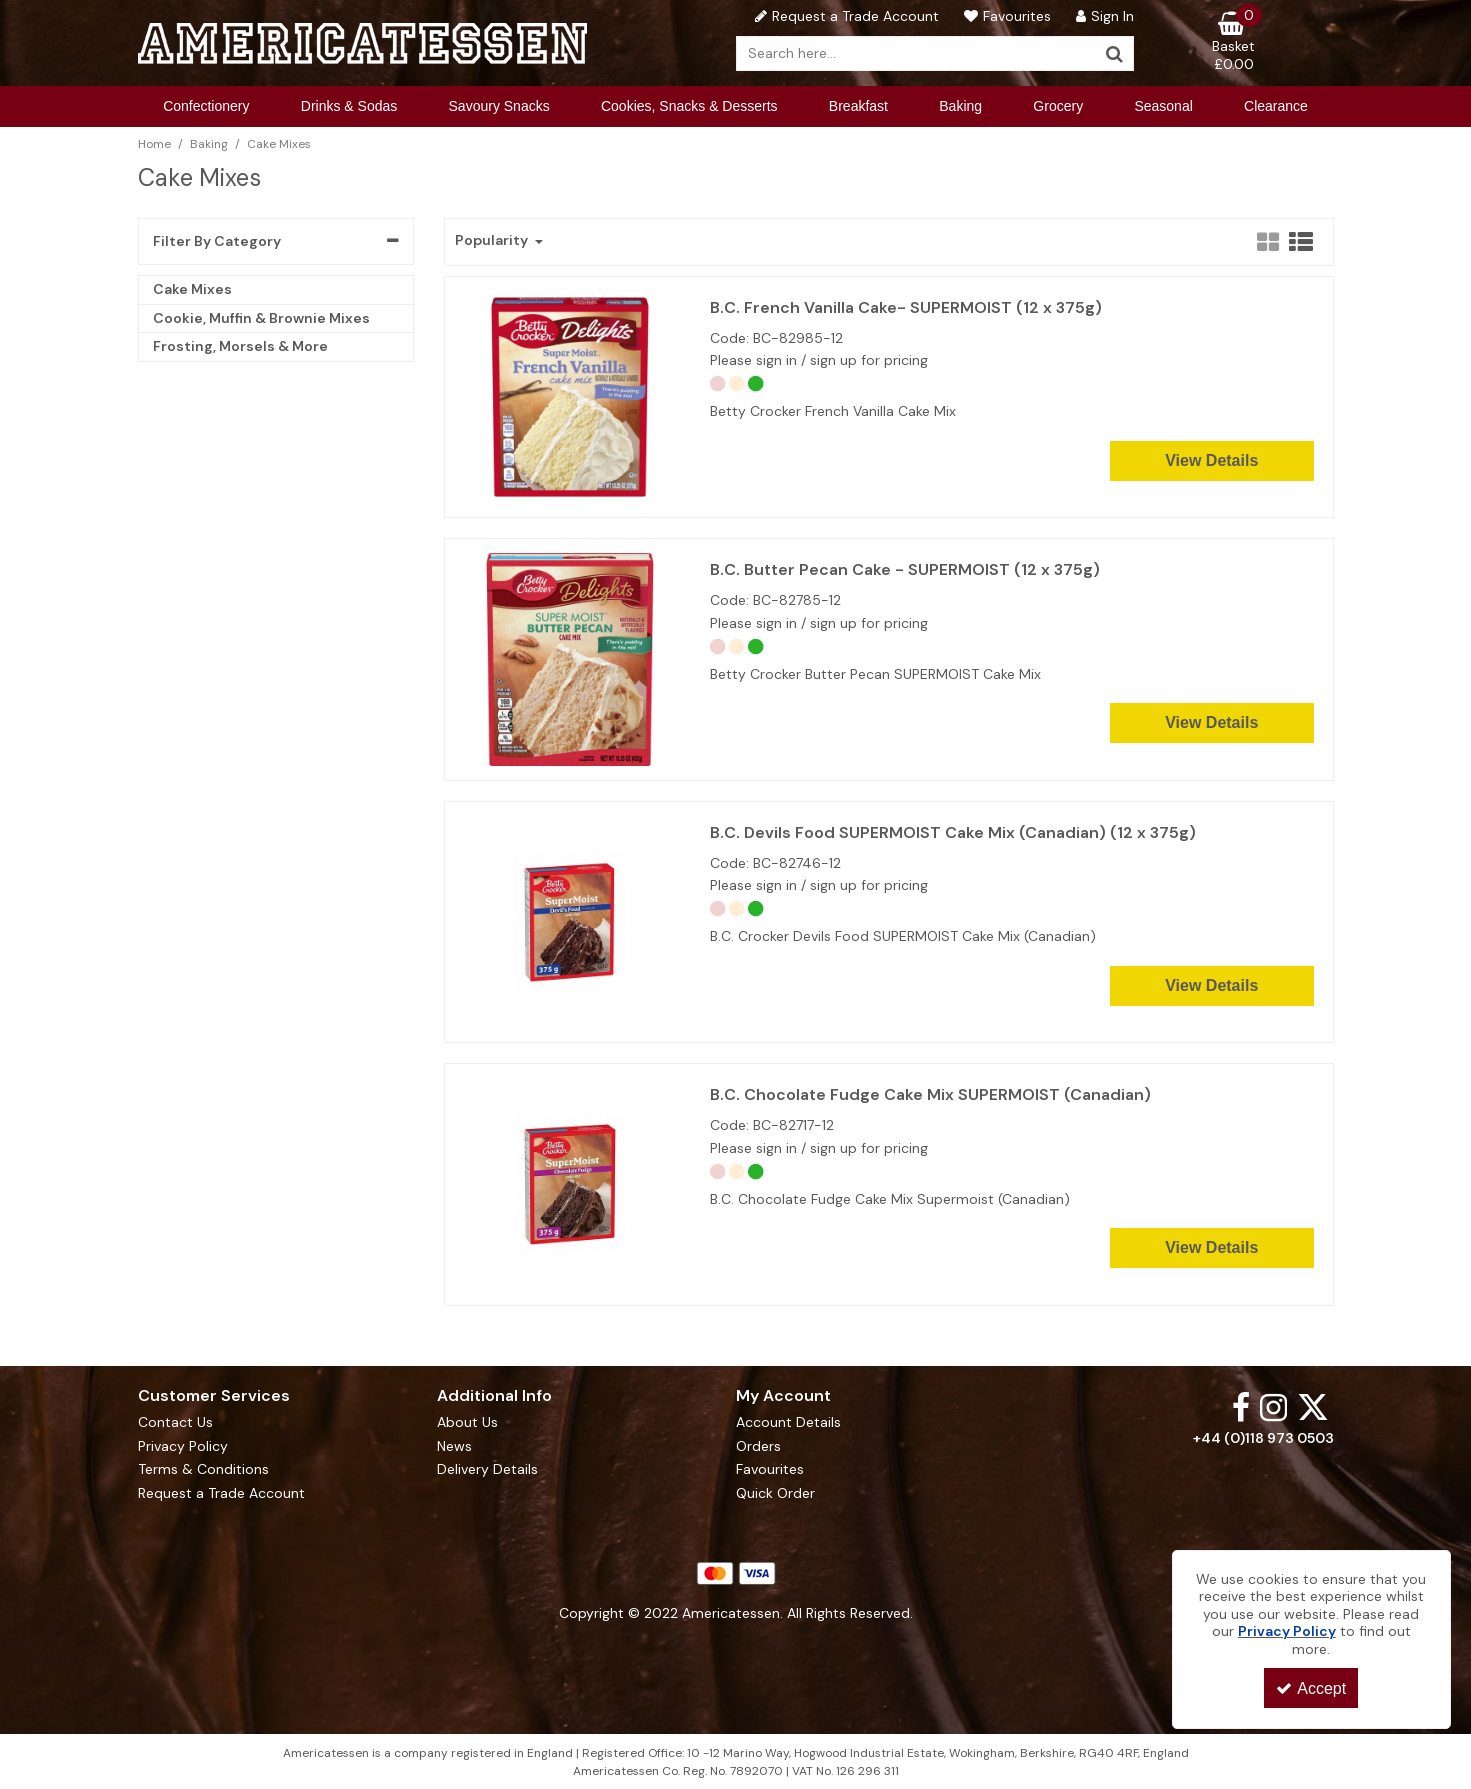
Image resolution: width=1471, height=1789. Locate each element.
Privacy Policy (183, 1446)
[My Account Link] (1102, 16)
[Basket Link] (1233, 42)
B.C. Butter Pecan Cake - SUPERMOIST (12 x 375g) (905, 570)
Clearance (1276, 106)
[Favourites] (1005, 16)
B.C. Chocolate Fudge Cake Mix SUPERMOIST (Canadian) (930, 1095)
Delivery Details (487, 1469)
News (454, 1446)
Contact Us (175, 1422)
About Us (467, 1422)
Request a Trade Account (221, 1493)
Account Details (788, 1422)
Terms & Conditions (203, 1469)
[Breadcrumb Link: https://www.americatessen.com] (154, 143)
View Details (1211, 460)
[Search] (916, 53)
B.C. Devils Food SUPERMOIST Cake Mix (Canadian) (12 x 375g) (953, 833)
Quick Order (775, 1493)
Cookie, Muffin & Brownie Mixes (261, 318)
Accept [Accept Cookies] (1311, 1688)
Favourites (770, 1469)
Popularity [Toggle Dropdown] (493, 240)
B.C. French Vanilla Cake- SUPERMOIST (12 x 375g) (906, 308)
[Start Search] (1114, 53)
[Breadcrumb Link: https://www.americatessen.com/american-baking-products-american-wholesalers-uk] (209, 143)
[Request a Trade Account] (844, 16)
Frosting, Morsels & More (240, 346)
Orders (758, 1446)
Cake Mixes (192, 289)
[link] (1241, 1406)
